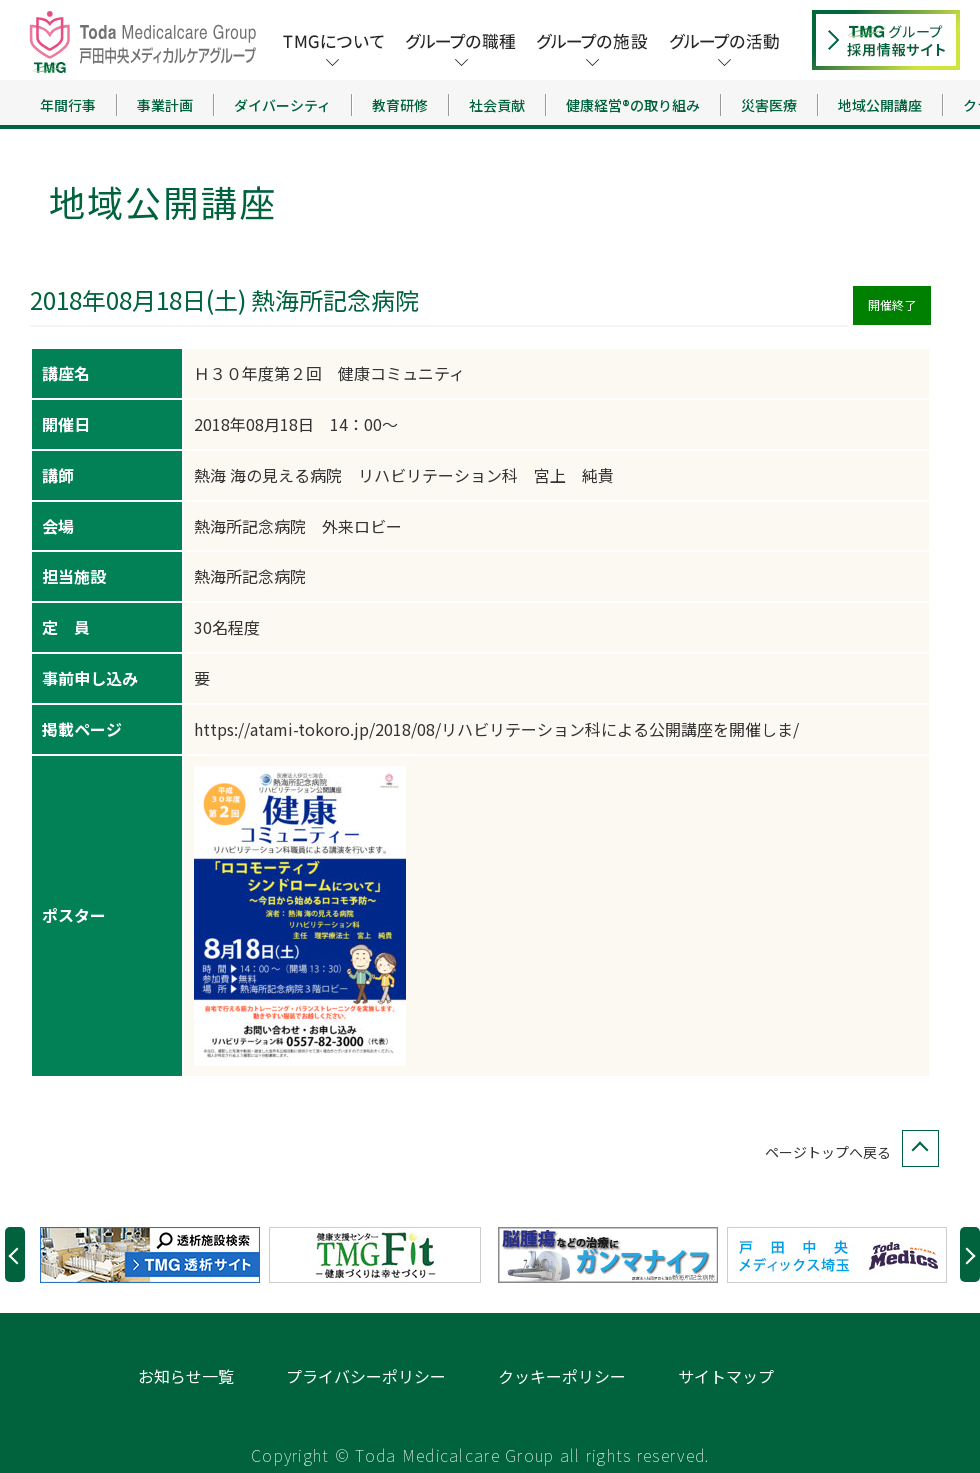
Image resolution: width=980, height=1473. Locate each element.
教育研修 (400, 105)
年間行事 (68, 105)
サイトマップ (726, 1376)
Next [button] (970, 1254)
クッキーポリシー (562, 1376)
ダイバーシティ (282, 105)
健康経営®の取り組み (633, 105)
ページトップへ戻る (848, 1152)
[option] (154, 1255)
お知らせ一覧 (186, 1376)
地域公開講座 (880, 105)
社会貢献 (497, 105)
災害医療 (769, 105)
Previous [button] (15, 1254)
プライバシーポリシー (366, 1376)
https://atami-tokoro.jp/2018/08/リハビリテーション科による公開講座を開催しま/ (496, 729)
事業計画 (165, 105)
